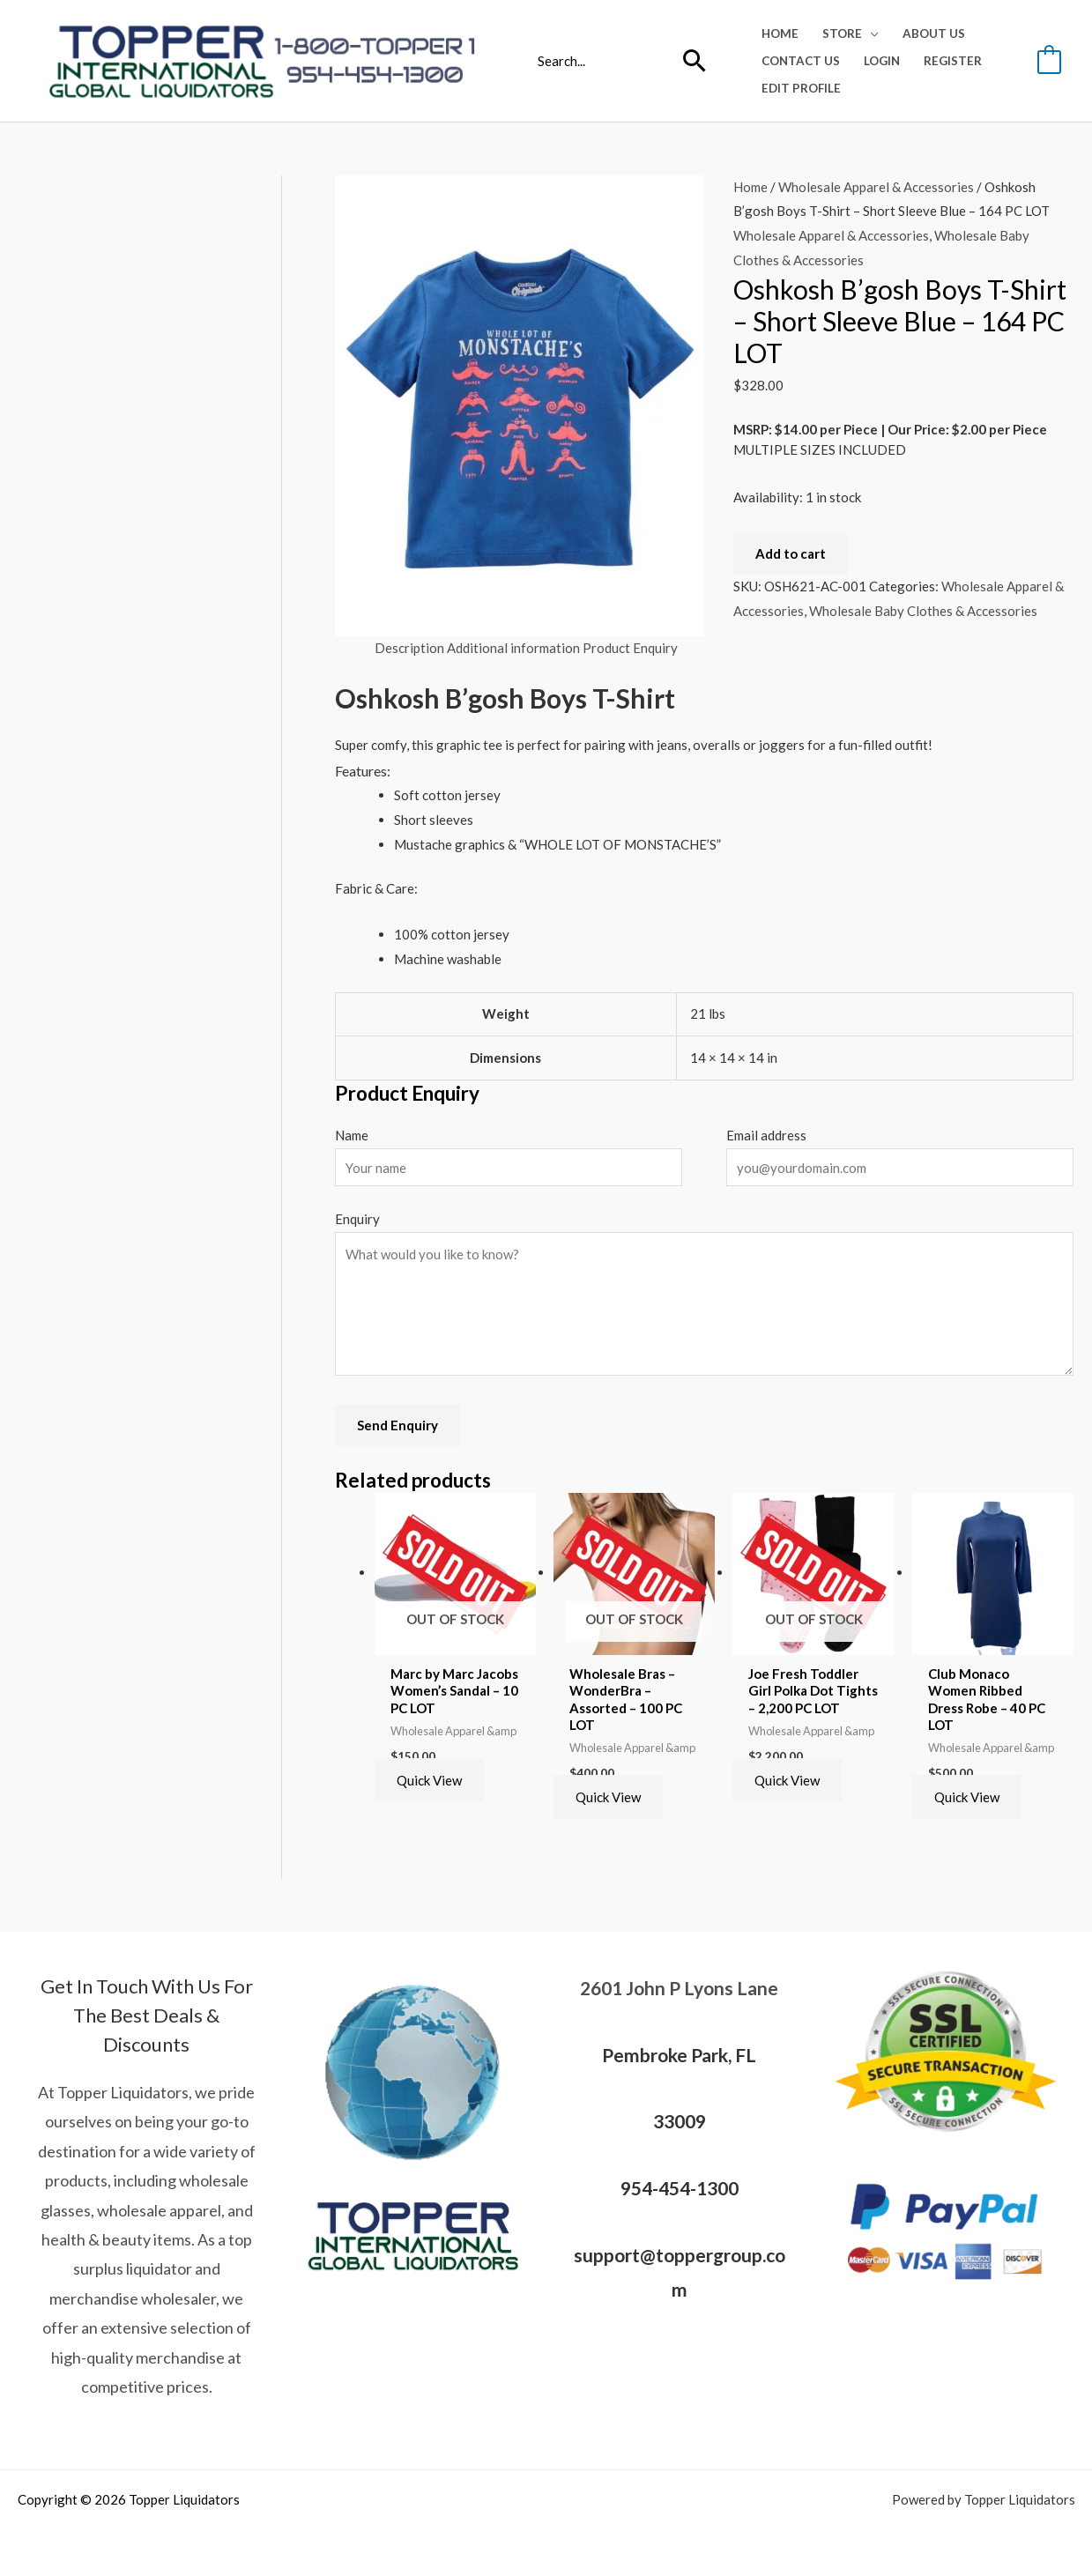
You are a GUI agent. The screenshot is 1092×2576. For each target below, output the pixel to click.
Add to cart (790, 553)
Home (750, 187)
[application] (870, 33)
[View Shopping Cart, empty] (1049, 60)
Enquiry (357, 1219)
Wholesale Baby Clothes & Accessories (923, 611)
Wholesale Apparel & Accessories (876, 187)
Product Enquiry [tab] (630, 648)
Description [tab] (409, 648)
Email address (766, 1135)
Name (351, 1135)
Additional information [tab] (513, 648)
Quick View (429, 1780)
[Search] (695, 61)
